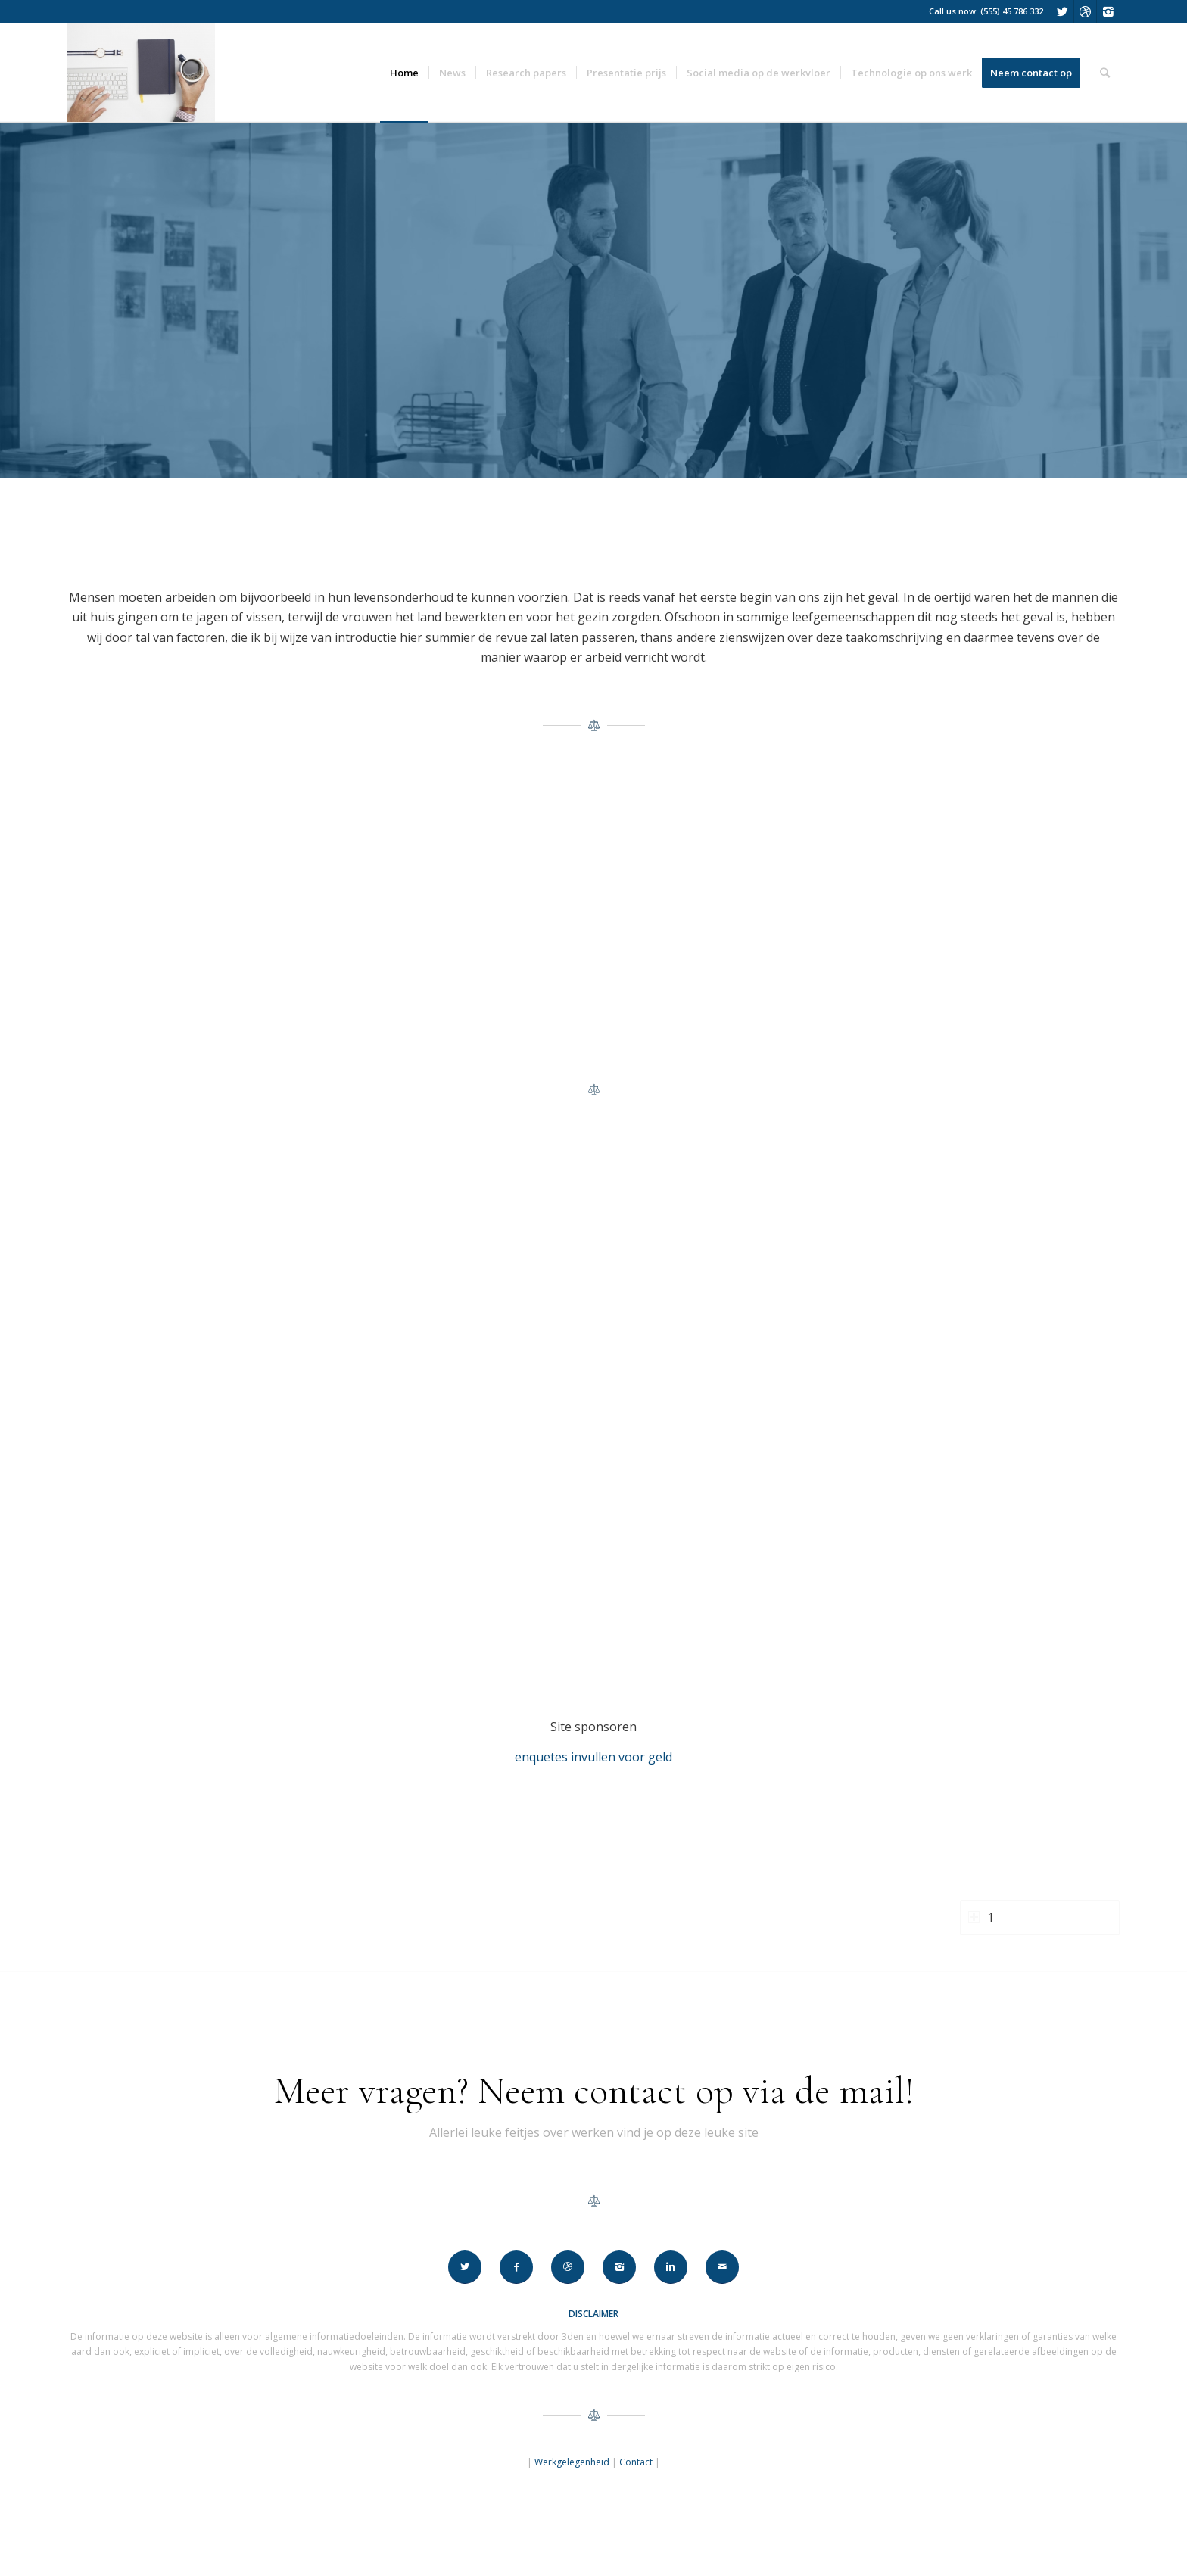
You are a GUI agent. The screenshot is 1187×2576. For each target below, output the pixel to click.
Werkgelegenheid (571, 2462)
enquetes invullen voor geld (593, 1757)
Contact (636, 2462)
